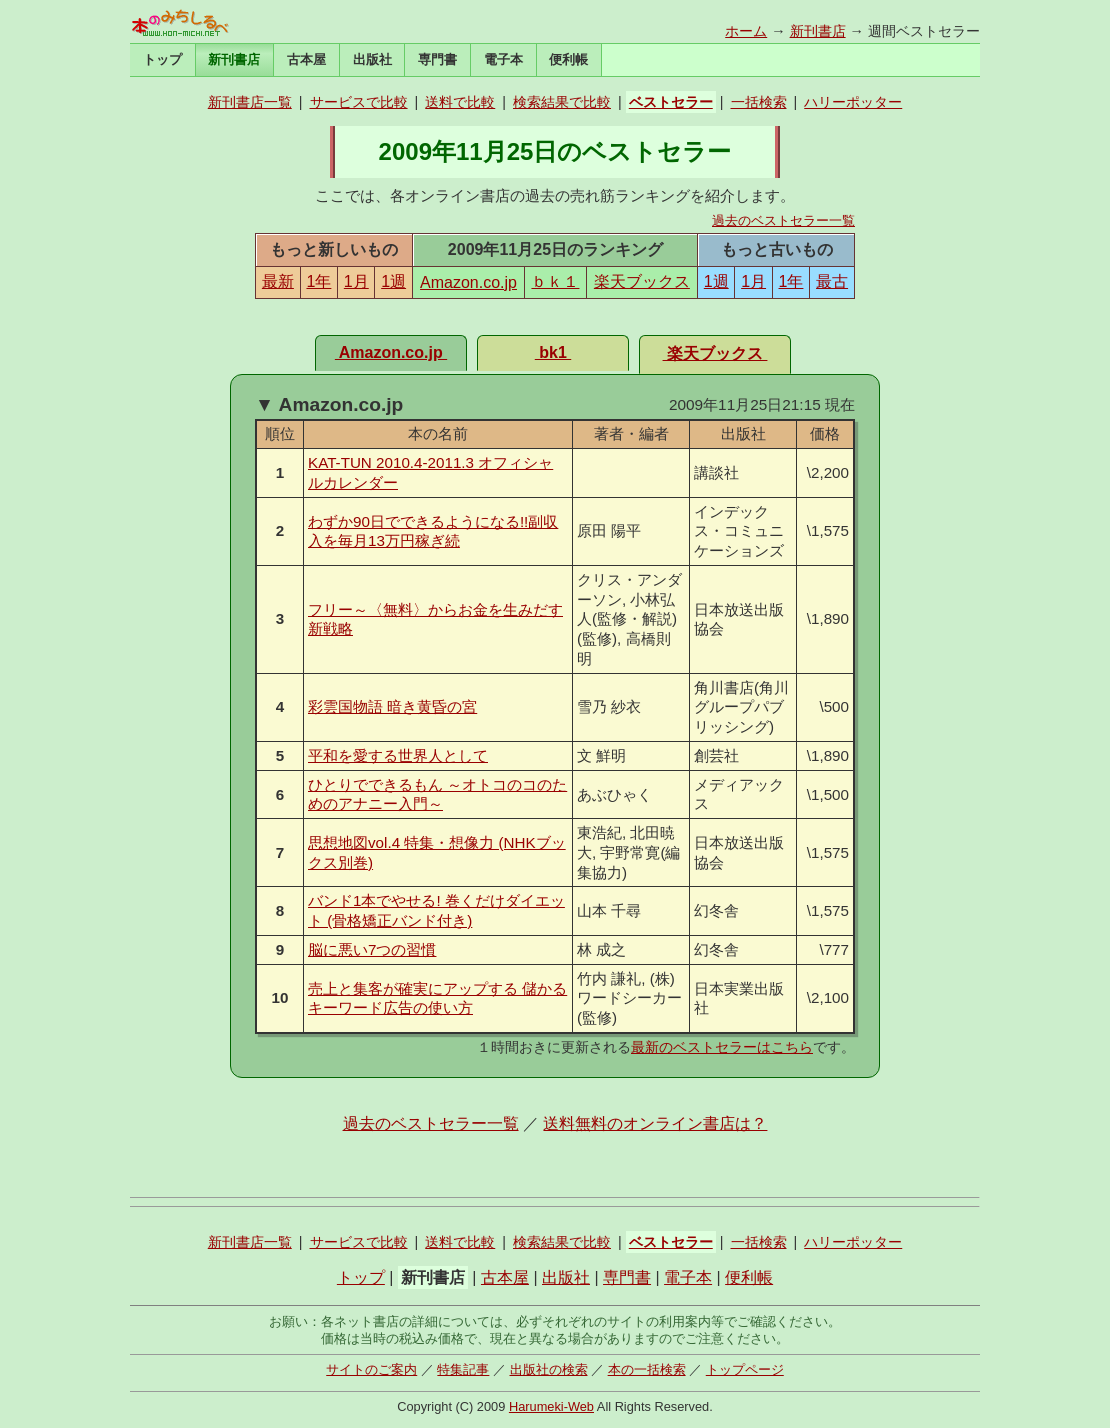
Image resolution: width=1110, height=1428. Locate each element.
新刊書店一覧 (250, 102)
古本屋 (306, 59)
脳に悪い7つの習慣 (372, 949)
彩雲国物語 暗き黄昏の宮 (392, 706)
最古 (832, 281)
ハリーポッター (853, 102)
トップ (162, 59)
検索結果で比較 (562, 102)
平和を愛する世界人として (398, 755)
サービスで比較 (359, 102)
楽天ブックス (642, 281)
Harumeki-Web (551, 1406)
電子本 (503, 59)
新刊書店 (818, 31)
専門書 (437, 59)
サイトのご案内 (371, 1369)
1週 (393, 281)
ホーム (746, 31)
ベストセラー (671, 102)
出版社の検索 (549, 1369)
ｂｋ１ (555, 281)
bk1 (553, 352)
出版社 (372, 59)
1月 (356, 281)
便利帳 (568, 59)
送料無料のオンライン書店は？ (655, 1123)
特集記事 (463, 1369)
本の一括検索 (647, 1369)
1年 (318, 281)
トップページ (745, 1369)
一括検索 (759, 102)
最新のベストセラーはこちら (722, 1047)
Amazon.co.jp (468, 282)
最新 (278, 281)
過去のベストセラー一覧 (783, 220)
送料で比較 (460, 102)
